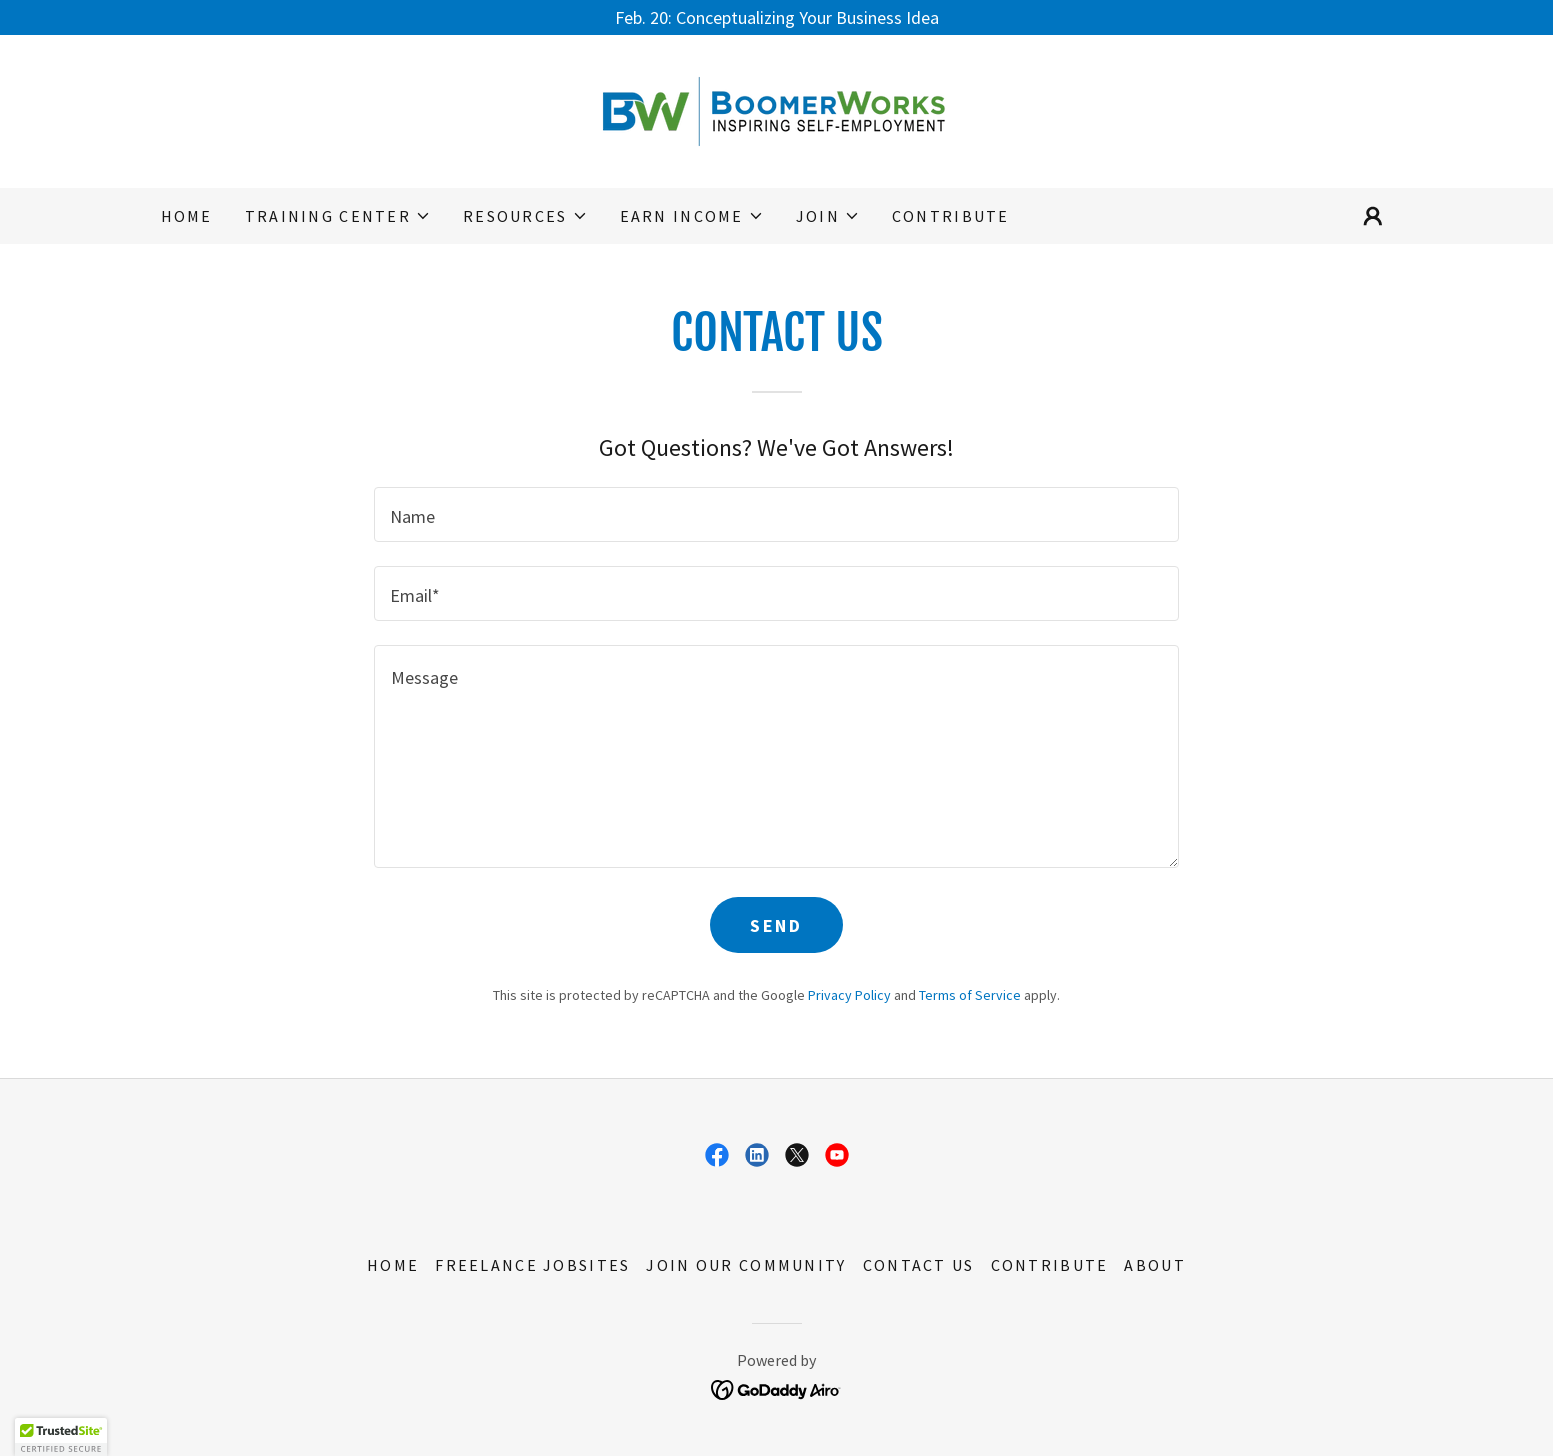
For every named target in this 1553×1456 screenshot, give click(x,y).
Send (776, 925)
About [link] (1154, 1265)
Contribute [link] (951, 216)
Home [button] (393, 1265)
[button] (338, 216)
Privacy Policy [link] (849, 995)
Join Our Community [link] (746, 1265)
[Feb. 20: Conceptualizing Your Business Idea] (776, 17)
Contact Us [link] (919, 1265)
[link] (776, 109)
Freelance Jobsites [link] (532, 1265)
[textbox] (776, 514)
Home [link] (187, 216)
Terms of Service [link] (970, 995)
